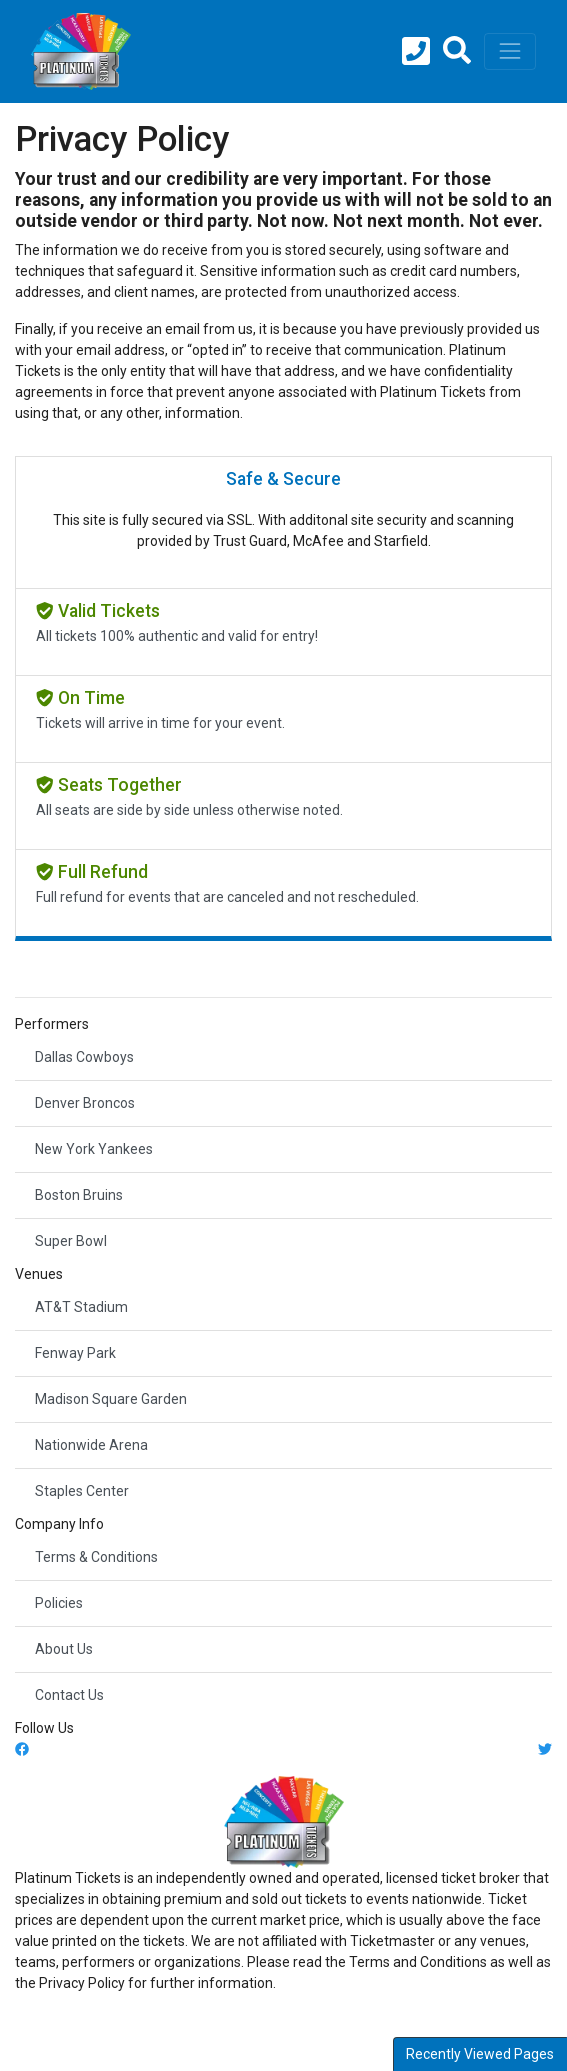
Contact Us (69, 1695)
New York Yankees (94, 1149)
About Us (64, 1649)
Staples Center (82, 1491)
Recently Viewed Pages (480, 2054)
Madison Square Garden (111, 1399)
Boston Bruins (79, 1195)
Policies (59, 1603)
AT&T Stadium (81, 1307)
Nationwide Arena (91, 1445)
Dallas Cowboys (84, 1057)
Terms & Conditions (96, 1557)
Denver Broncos (85, 1103)
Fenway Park (75, 1353)
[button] (457, 52)
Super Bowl (71, 1241)
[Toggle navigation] (510, 51)
